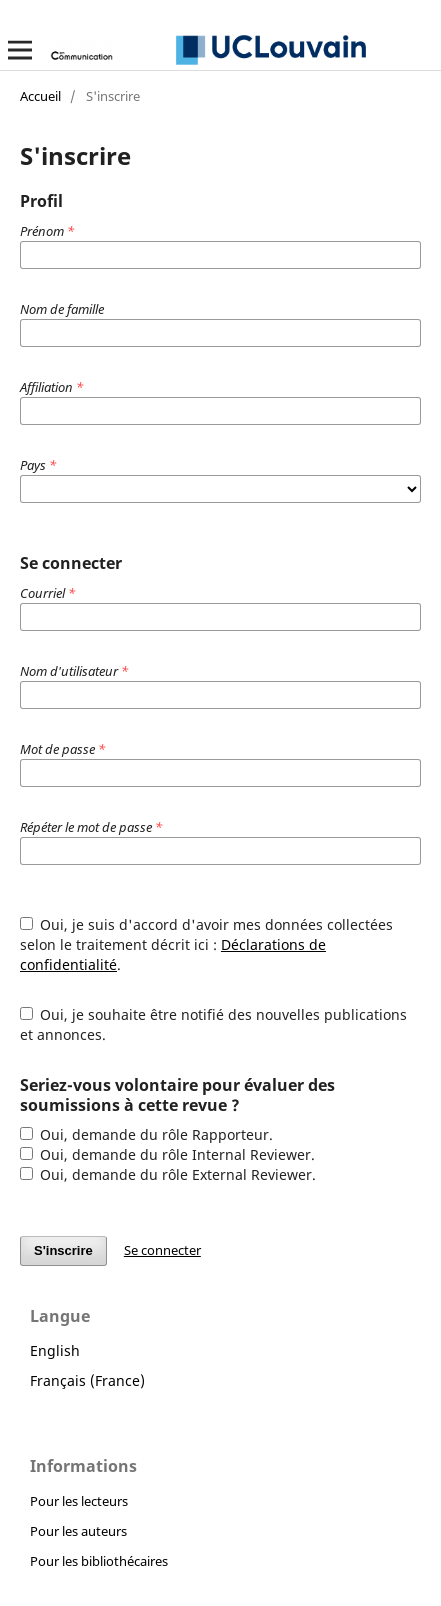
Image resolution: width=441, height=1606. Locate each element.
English (55, 1350)
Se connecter (162, 1250)
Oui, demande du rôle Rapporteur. (147, 1134)
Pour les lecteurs (79, 1501)
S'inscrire (63, 1250)
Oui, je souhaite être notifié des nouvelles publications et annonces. (214, 1024)
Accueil (40, 96)
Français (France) (87, 1380)
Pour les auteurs (78, 1531)
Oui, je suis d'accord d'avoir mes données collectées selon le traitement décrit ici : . (207, 944)
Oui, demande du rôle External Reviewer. (168, 1174)
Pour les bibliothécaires (99, 1561)
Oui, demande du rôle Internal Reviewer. (168, 1154)
